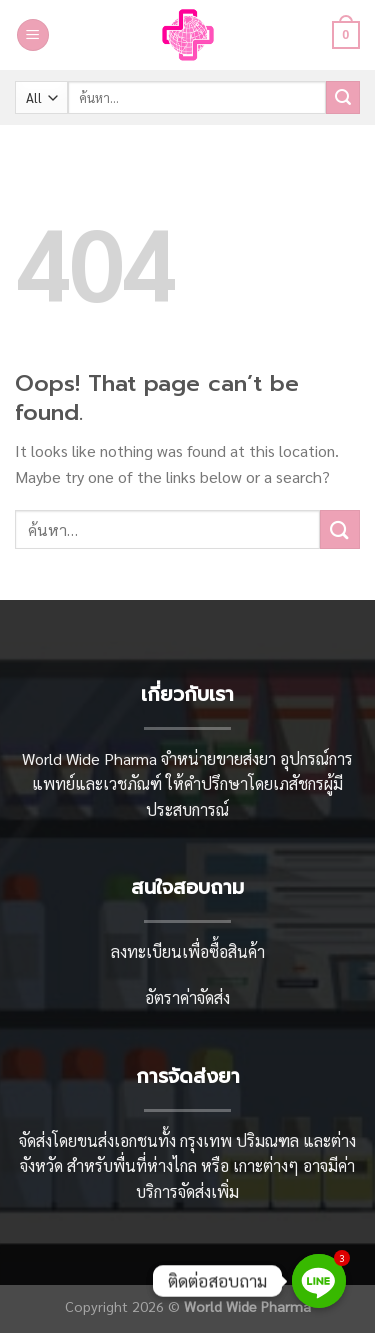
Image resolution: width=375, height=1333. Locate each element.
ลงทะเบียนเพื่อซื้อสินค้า (188, 951)
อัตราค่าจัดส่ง (187, 997)
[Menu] (33, 35)
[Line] (319, 1281)
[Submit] (343, 98)
